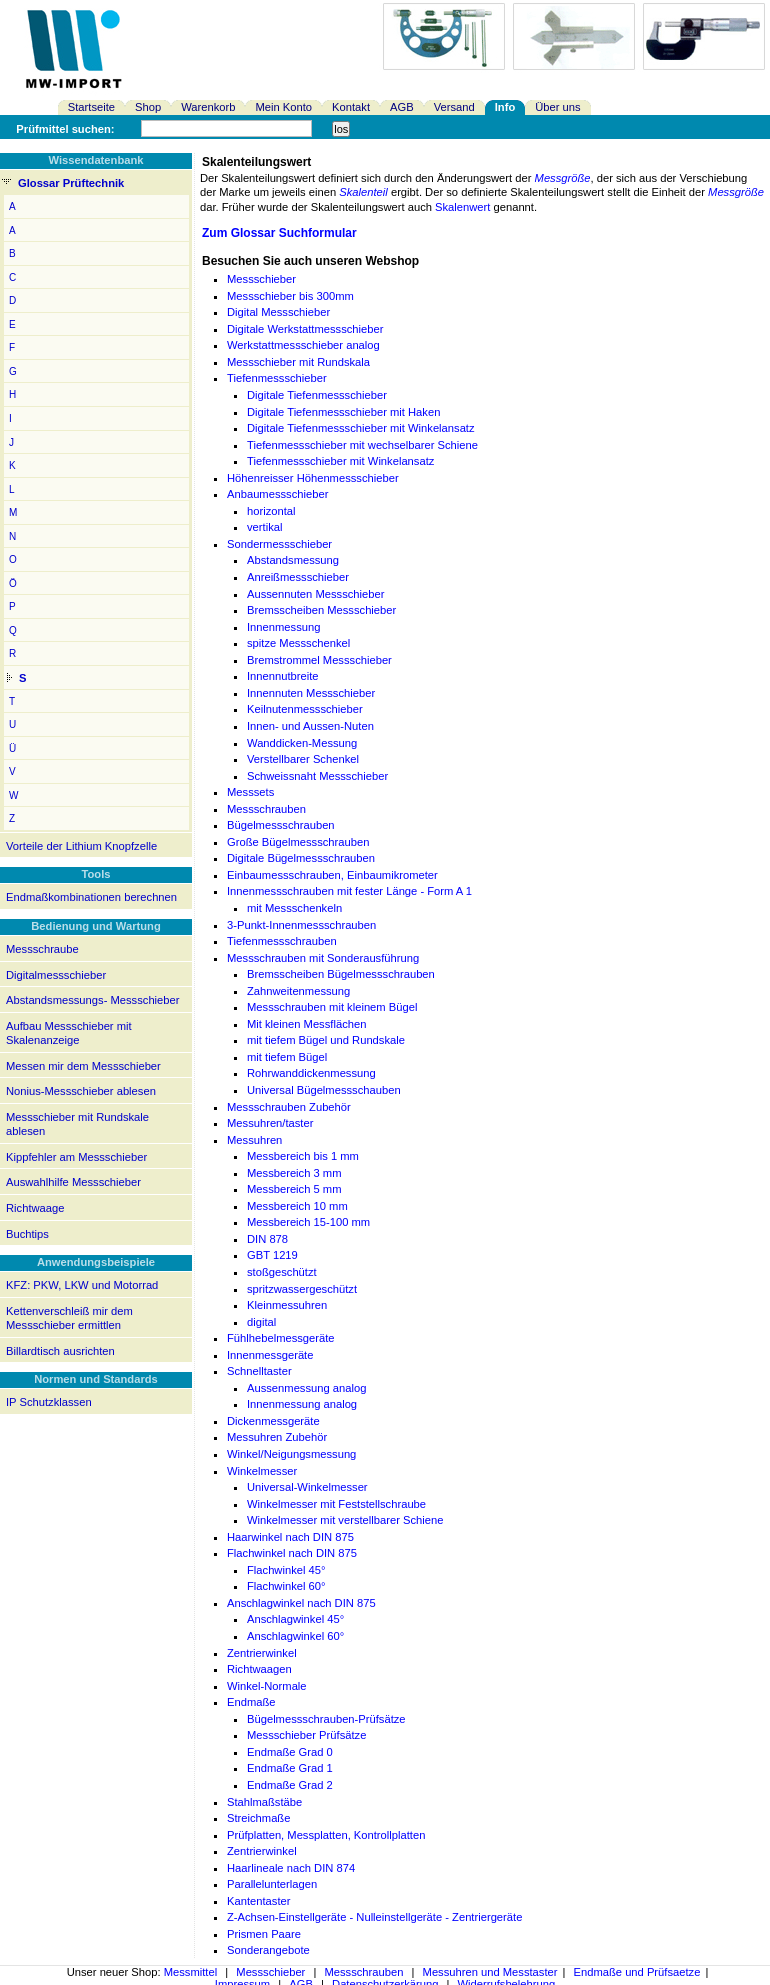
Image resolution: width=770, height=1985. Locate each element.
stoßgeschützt (282, 1272)
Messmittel (190, 1972)
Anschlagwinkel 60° (295, 1636)
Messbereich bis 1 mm (303, 1156)
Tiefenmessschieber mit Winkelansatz (340, 461)
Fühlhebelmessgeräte (281, 1338)
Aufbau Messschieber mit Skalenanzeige (69, 1033)
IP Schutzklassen (49, 1402)
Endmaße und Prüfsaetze (637, 1972)
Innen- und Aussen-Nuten (310, 726)
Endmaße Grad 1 (290, 1768)
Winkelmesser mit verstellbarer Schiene (345, 1520)
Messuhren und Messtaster (490, 1972)
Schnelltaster (259, 1371)
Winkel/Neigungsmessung (291, 1454)
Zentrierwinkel (262, 1653)
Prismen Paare (264, 1934)
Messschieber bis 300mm (290, 296)
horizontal (271, 511)
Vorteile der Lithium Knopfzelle (81, 846)
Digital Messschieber (278, 312)
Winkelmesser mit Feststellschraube (336, 1504)
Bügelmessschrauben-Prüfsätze (326, 1719)
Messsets (250, 792)
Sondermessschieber (279, 544)
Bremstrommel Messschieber (319, 660)
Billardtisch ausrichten (60, 1351)
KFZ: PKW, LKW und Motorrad (82, 1285)
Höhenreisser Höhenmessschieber (313, 478)
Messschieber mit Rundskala (298, 362)
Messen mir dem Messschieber (83, 1066)
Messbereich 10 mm (297, 1206)
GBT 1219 (272, 1255)
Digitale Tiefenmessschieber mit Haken (343, 412)
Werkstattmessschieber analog (303, 345)
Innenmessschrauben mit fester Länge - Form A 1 (349, 891)
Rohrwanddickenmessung (311, 1073)
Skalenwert (462, 207)
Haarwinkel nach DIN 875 (290, 1537)
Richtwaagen (259, 1669)
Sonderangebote (268, 1950)
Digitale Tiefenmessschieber (317, 395)
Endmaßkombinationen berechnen (91, 897)
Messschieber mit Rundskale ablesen (77, 1124)
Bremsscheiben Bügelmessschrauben (341, 974)
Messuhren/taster (270, 1123)
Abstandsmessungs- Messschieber (92, 1000)
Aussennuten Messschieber (315, 594)
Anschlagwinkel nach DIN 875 (301, 1603)
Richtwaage (35, 1208)
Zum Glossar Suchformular (279, 233)
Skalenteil (363, 192)
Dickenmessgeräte (273, 1421)
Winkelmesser (262, 1471)
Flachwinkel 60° (286, 1586)
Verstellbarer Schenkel (303, 759)
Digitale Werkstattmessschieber (305, 329)
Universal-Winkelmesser (307, 1487)
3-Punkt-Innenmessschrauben (301, 925)
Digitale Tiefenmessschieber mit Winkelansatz (361, 428)
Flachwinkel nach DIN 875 (292, 1553)
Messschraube (42, 949)
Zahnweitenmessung (298, 991)
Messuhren (254, 1140)
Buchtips (27, 1234)
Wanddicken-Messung (302, 743)
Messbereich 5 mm (294, 1189)
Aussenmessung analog (306, 1388)
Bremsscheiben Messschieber (321, 610)
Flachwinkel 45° (286, 1570)
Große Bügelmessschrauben (298, 842)
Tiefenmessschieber (277, 378)
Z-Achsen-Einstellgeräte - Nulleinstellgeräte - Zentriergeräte (374, 1917)
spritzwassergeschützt (302, 1289)
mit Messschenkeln (294, 908)
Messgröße (563, 178)
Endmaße (251, 1702)
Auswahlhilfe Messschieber (73, 1182)
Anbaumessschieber (277, 494)
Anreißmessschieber (298, 577)
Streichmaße (258, 1818)
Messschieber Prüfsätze (306, 1735)
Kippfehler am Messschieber (76, 1157)
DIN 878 (267, 1239)
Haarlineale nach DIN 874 (291, 1868)
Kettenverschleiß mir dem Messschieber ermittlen (69, 1318)
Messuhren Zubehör (277, 1437)
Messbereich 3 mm (294, 1173)
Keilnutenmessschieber (305, 709)
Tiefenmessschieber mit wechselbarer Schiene (362, 445)
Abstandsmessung (293, 560)
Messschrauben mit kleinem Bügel (332, 1007)
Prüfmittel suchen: (65, 129)
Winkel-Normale (267, 1686)
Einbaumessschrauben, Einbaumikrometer (332, 875)
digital (261, 1322)
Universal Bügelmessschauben (324, 1090)
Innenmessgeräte (270, 1355)
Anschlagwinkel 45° (295, 1619)
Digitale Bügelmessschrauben (301, 858)
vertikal (264, 527)
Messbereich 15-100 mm (308, 1222)
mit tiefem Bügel (287, 1057)
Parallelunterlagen (272, 1884)
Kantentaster (258, 1901)
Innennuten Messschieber (311, 693)
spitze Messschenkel (298, 643)
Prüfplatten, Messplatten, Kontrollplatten (326, 1835)
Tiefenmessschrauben (282, 941)
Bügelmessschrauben (281, 825)
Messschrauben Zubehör (289, 1107)
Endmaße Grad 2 (290, 1785)
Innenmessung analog (302, 1404)
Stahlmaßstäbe (264, 1802)
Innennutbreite (283, 676)
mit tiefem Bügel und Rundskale (326, 1040)
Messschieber (261, 279)
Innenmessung (283, 627)
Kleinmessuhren (287, 1305)
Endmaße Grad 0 (290, 1752)
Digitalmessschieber (56, 975)
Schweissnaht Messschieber (317, 776)
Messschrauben (266, 809)
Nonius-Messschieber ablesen (81, 1091)
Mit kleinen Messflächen (306, 1024)
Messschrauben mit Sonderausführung (323, 958)
